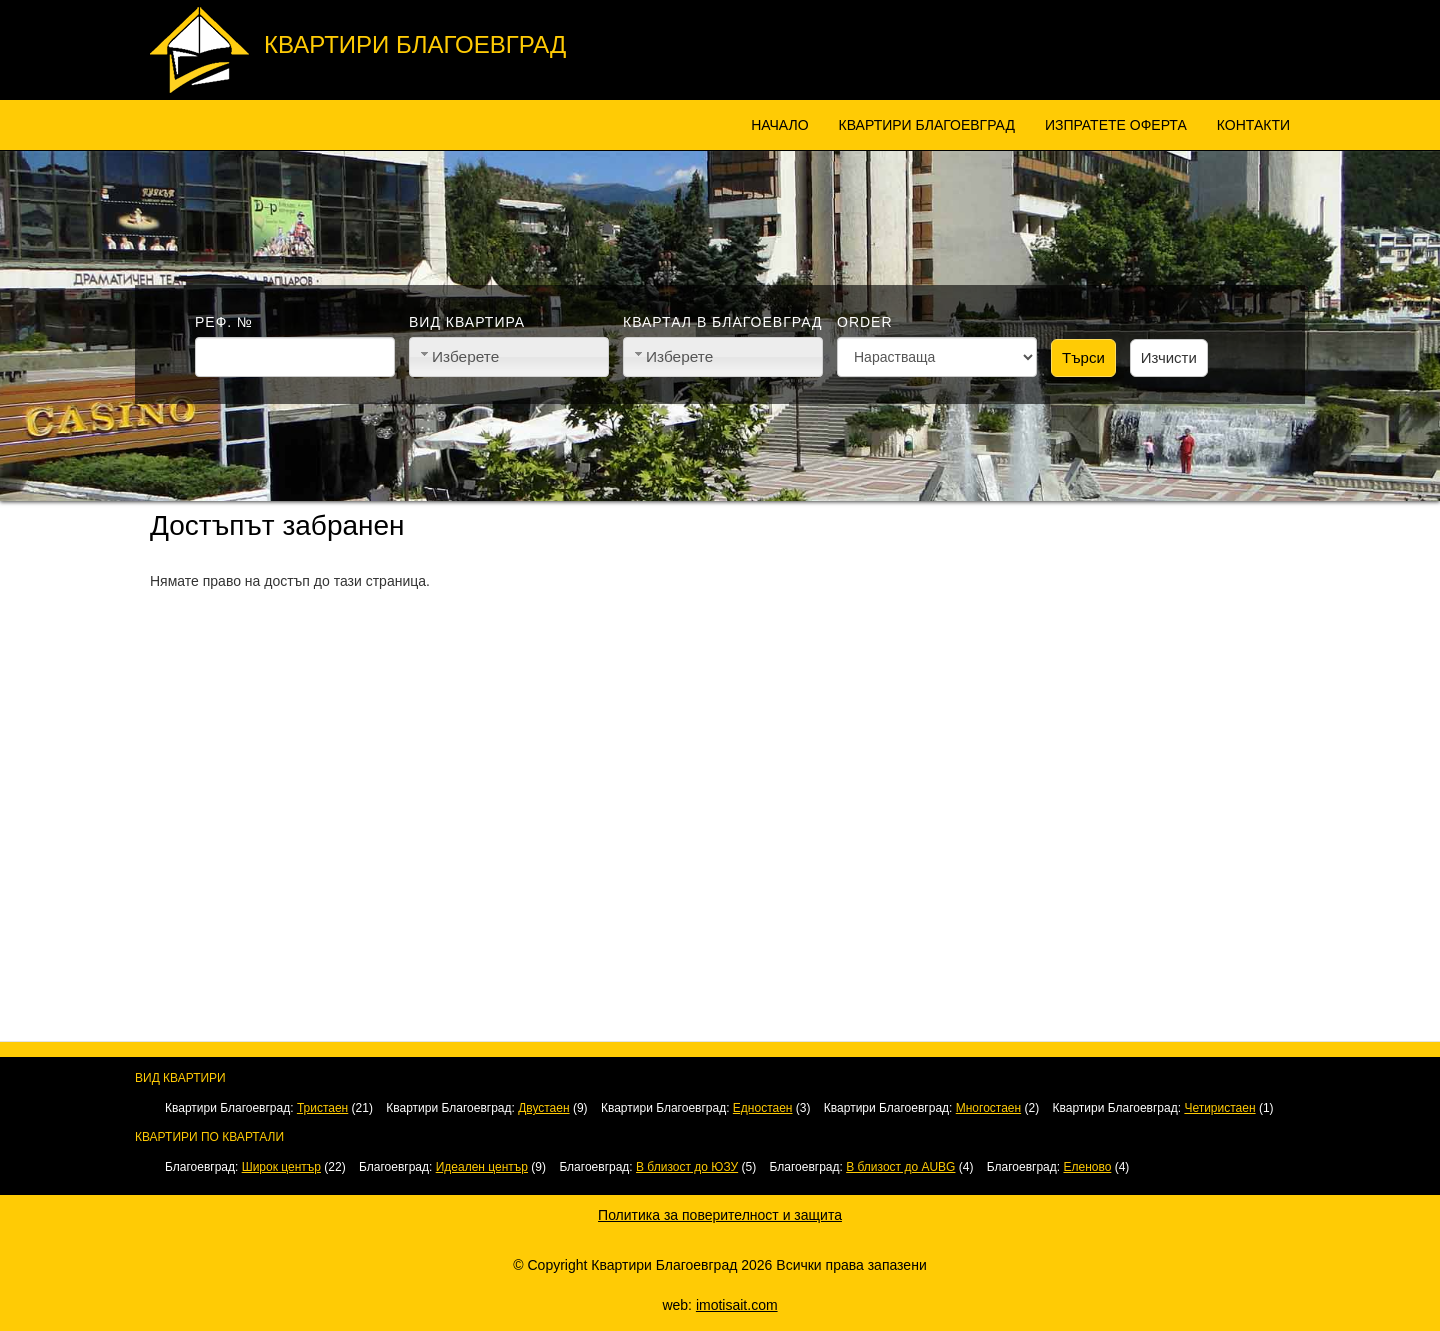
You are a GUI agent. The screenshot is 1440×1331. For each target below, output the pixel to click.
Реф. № (224, 322)
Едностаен (763, 1108)
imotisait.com (737, 1305)
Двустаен (543, 1108)
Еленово (1087, 1167)
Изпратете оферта (1116, 125)
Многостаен (988, 1108)
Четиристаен (1219, 1108)
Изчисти (1169, 357)
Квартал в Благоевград (722, 322)
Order (865, 322)
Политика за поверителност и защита (720, 1215)
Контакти (1253, 125)
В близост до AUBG (900, 1167)
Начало (779, 125)
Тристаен (322, 1108)
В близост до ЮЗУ (687, 1167)
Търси (1083, 357)
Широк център (281, 1167)
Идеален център (482, 1167)
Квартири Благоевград (415, 44)
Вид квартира (467, 322)
